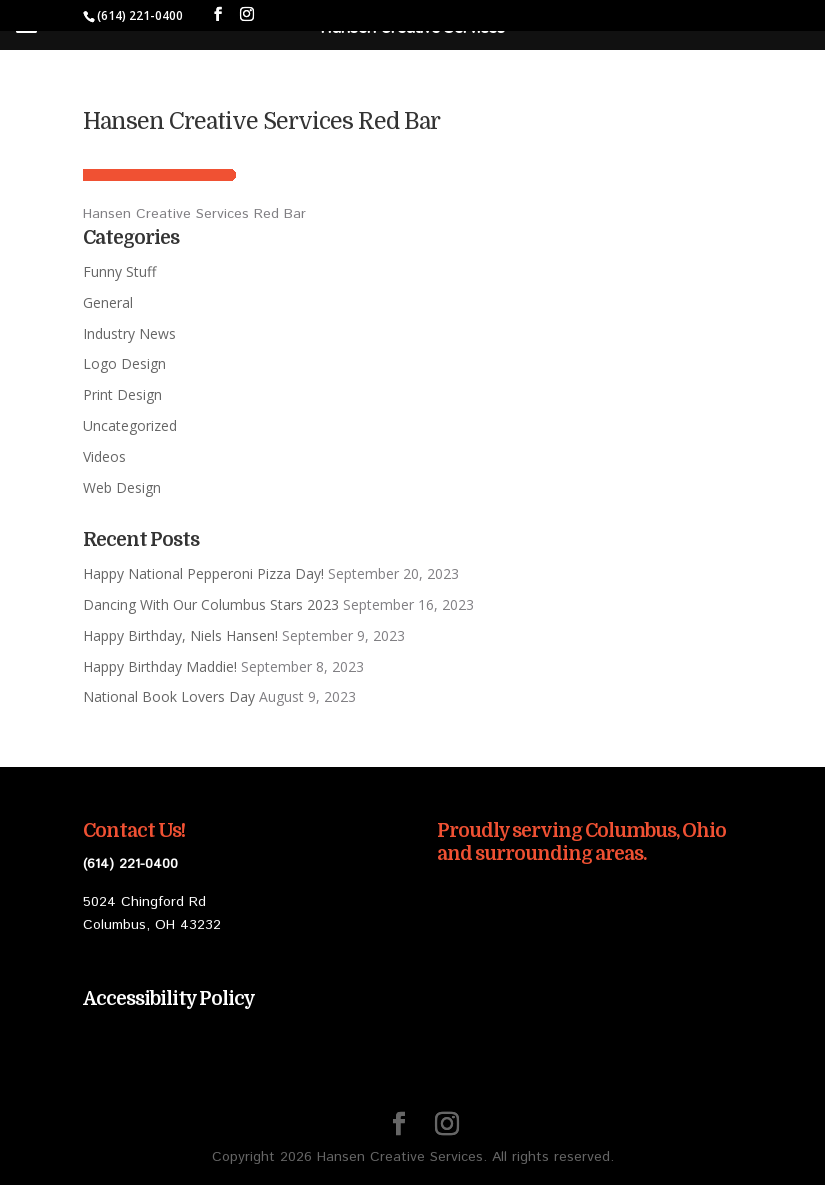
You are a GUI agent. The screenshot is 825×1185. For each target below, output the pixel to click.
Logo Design (124, 363)
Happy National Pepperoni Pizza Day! (203, 573)
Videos (104, 456)
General (108, 302)
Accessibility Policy (169, 999)
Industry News (129, 333)
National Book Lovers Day (169, 696)
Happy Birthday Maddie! (160, 666)
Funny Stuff (119, 271)
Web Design (122, 487)
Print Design (122, 394)
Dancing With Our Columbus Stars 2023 (211, 604)
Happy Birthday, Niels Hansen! (180, 635)
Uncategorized (130, 425)
